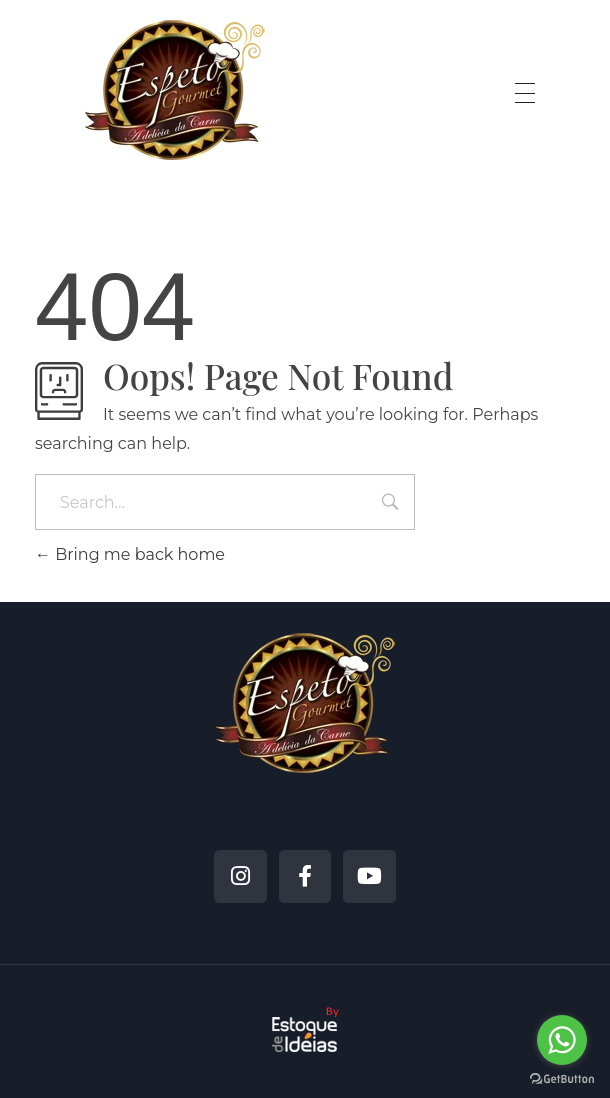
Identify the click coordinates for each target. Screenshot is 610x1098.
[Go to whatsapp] (562, 1040)
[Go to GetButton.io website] (562, 1078)
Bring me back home (130, 554)
